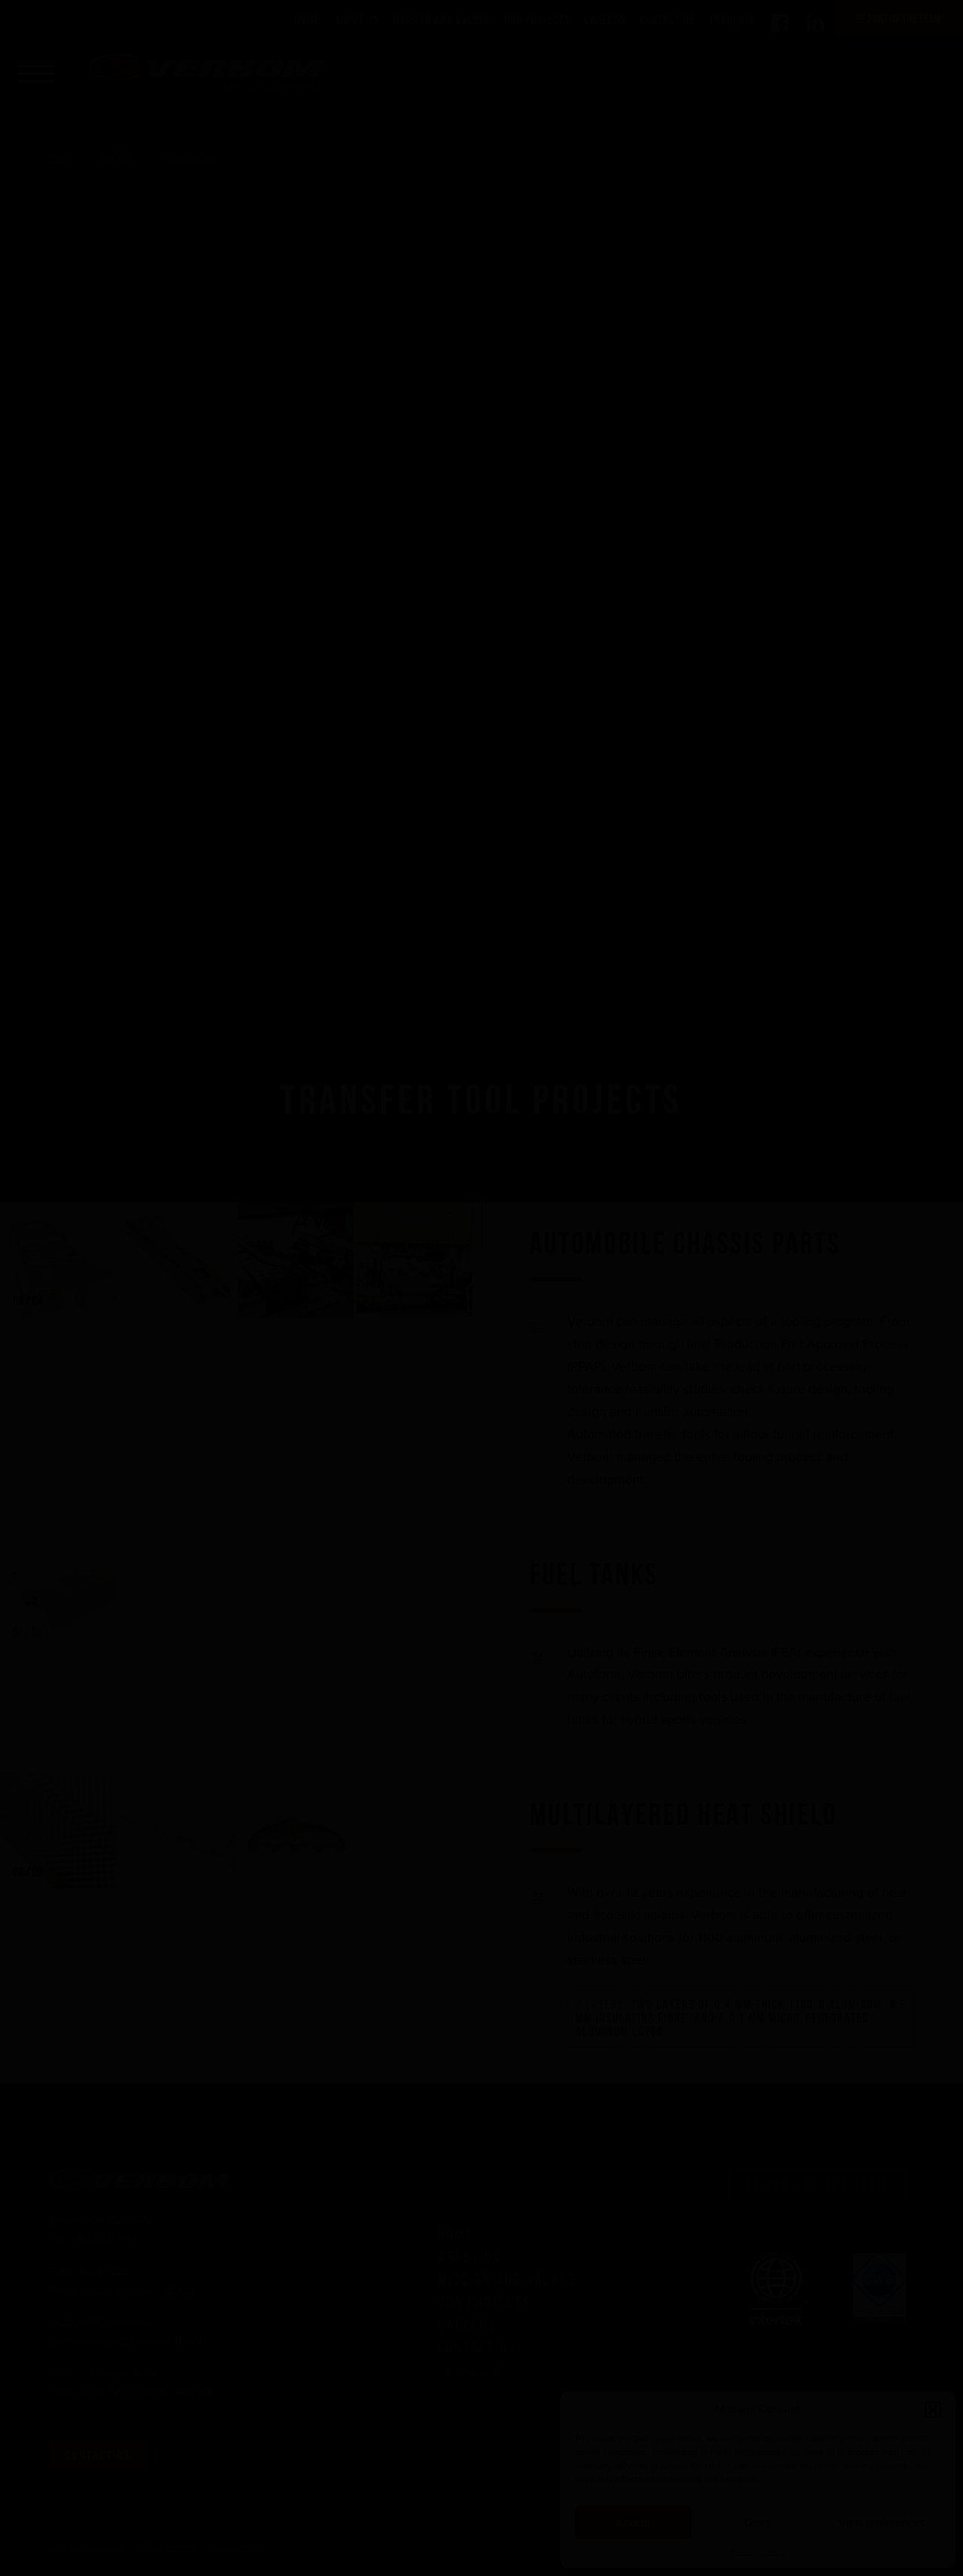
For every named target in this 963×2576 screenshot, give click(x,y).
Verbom (179, 2547)
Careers (605, 20)
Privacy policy (758, 2552)
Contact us (98, 2456)
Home (307, 20)
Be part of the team (898, 19)
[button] (932, 2409)
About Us (357, 20)
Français (732, 20)
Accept (633, 2522)
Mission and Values (442, 20)
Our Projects (537, 20)
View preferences (882, 2522)
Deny (757, 2522)
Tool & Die (117, 159)
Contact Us (667, 20)
